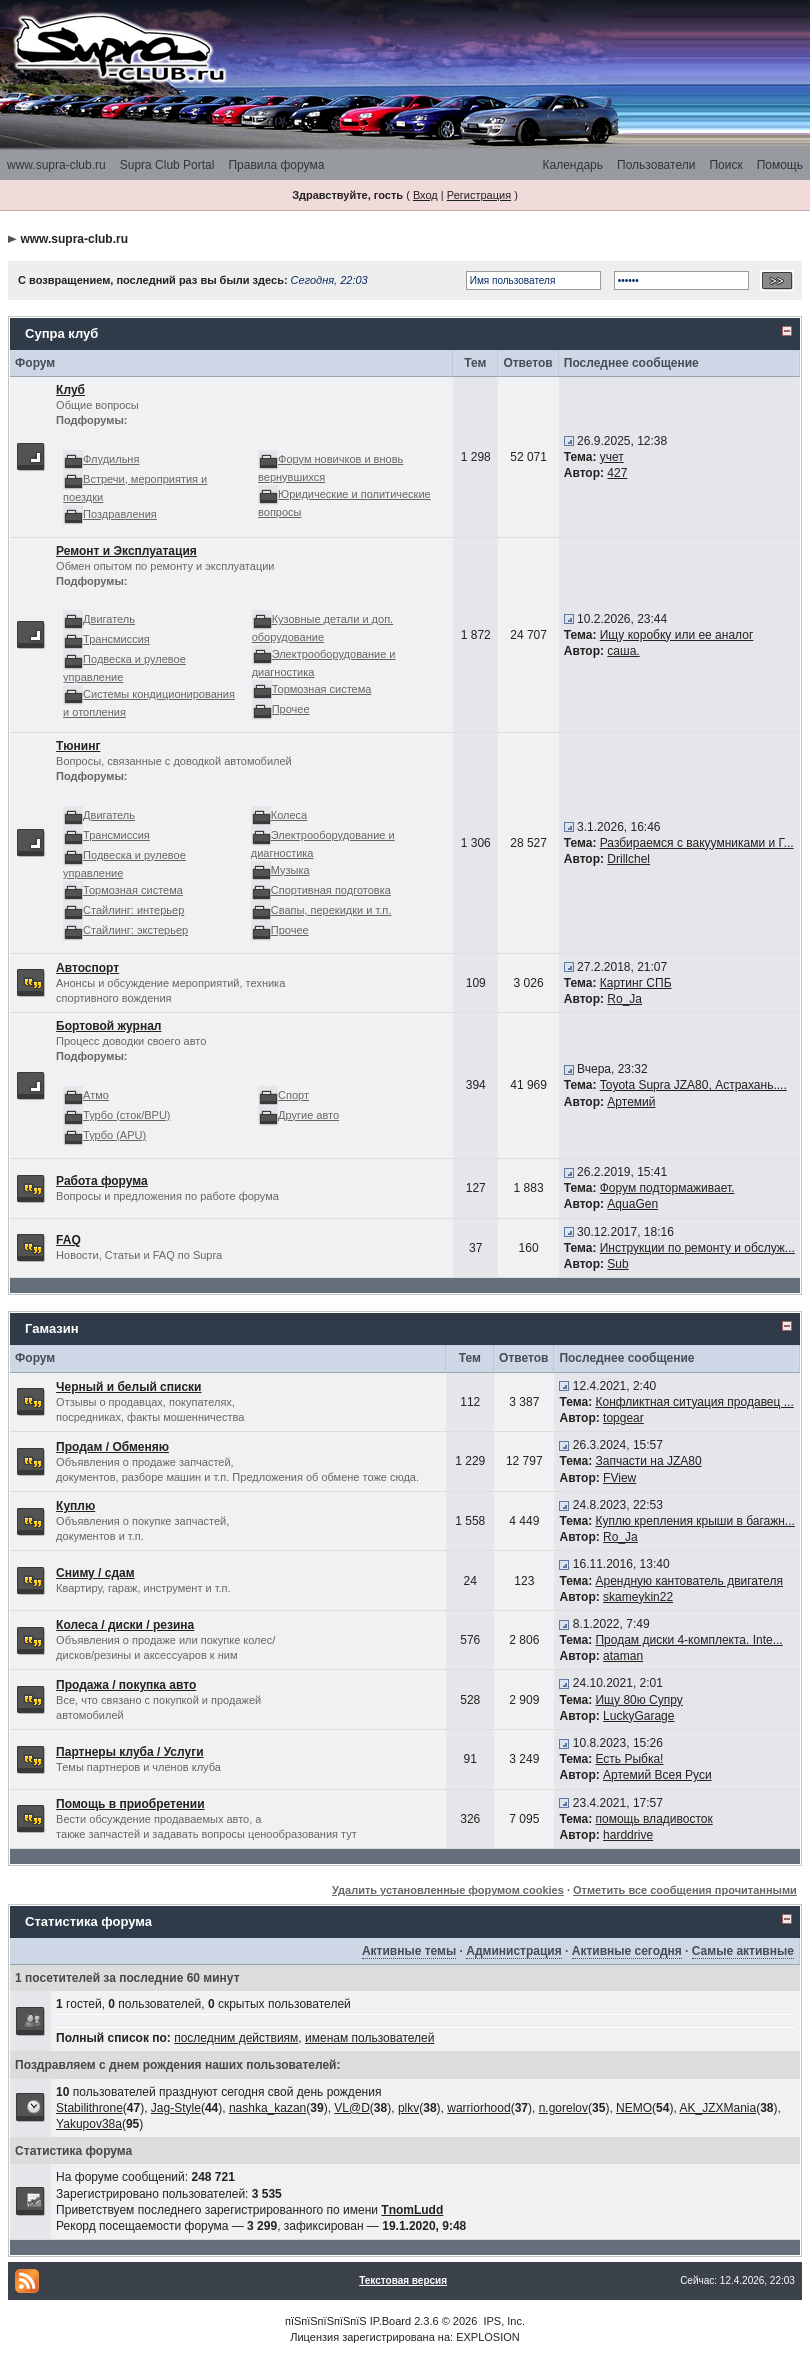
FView (619, 1478)
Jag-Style (176, 2108)
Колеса (289, 815)
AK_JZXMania (717, 2108)
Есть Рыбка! (629, 1759)
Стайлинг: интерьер (133, 910)
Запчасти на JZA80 (648, 1461)
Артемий (631, 1102)
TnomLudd (412, 2210)
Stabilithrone (89, 2108)
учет (612, 457)
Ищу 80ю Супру (638, 1700)
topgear (623, 1418)
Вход (425, 195)
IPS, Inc (502, 2321)
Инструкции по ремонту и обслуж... (697, 1248)
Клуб (70, 390)
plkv (408, 2108)
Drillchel (628, 859)
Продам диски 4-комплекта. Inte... (688, 1640)
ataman (623, 1656)
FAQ (68, 1240)
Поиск (725, 165)
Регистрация (479, 195)
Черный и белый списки (128, 1387)
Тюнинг (78, 746)
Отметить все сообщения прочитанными (685, 1890)
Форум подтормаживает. (667, 1188)
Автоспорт (87, 968)
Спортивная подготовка (331, 890)
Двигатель (109, 619)
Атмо (96, 1095)
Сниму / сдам (95, 1573)
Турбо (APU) (114, 1135)
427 (617, 473)
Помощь (780, 165)
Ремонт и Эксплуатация (126, 551)
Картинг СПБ (636, 983)
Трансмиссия (116, 639)
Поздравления (120, 514)
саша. (623, 651)
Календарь (572, 165)
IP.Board (390, 2321)
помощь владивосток (653, 1819)
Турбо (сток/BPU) (126, 1115)
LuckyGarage (638, 1716)
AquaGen (632, 1204)
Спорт (293, 1095)
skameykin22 (638, 1597)
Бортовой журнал (108, 1026)
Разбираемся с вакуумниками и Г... (697, 843)
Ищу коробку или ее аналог (677, 635)
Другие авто (308, 1115)
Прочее (291, 709)
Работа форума (102, 1181)
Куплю (75, 1506)
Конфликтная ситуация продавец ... (694, 1402)
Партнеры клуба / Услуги (129, 1752)
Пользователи (656, 165)
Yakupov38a (89, 2124)
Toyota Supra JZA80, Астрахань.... (693, 1085)
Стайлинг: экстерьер (135, 930)
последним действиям (236, 2038)
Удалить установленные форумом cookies (448, 1890)
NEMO (634, 2108)
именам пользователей (369, 2038)
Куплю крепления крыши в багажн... (694, 1521)
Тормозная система (322, 689)
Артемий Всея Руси (657, 1775)
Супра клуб (61, 333)
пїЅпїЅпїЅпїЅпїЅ (326, 2321)
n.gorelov (563, 2108)
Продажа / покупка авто (126, 1685)
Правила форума (276, 165)
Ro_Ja (624, 999)
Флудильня (111, 459)
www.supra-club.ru (56, 165)
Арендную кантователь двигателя (688, 1581)
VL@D (352, 2108)
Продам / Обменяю (112, 1447)
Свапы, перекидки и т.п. (331, 910)
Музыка (290, 870)
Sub (617, 1264)
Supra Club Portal (167, 165)
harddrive (628, 1835)
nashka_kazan (267, 2108)
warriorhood (478, 2108)
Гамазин (52, 1328)
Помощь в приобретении (130, 1804)
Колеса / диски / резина (125, 1625)
